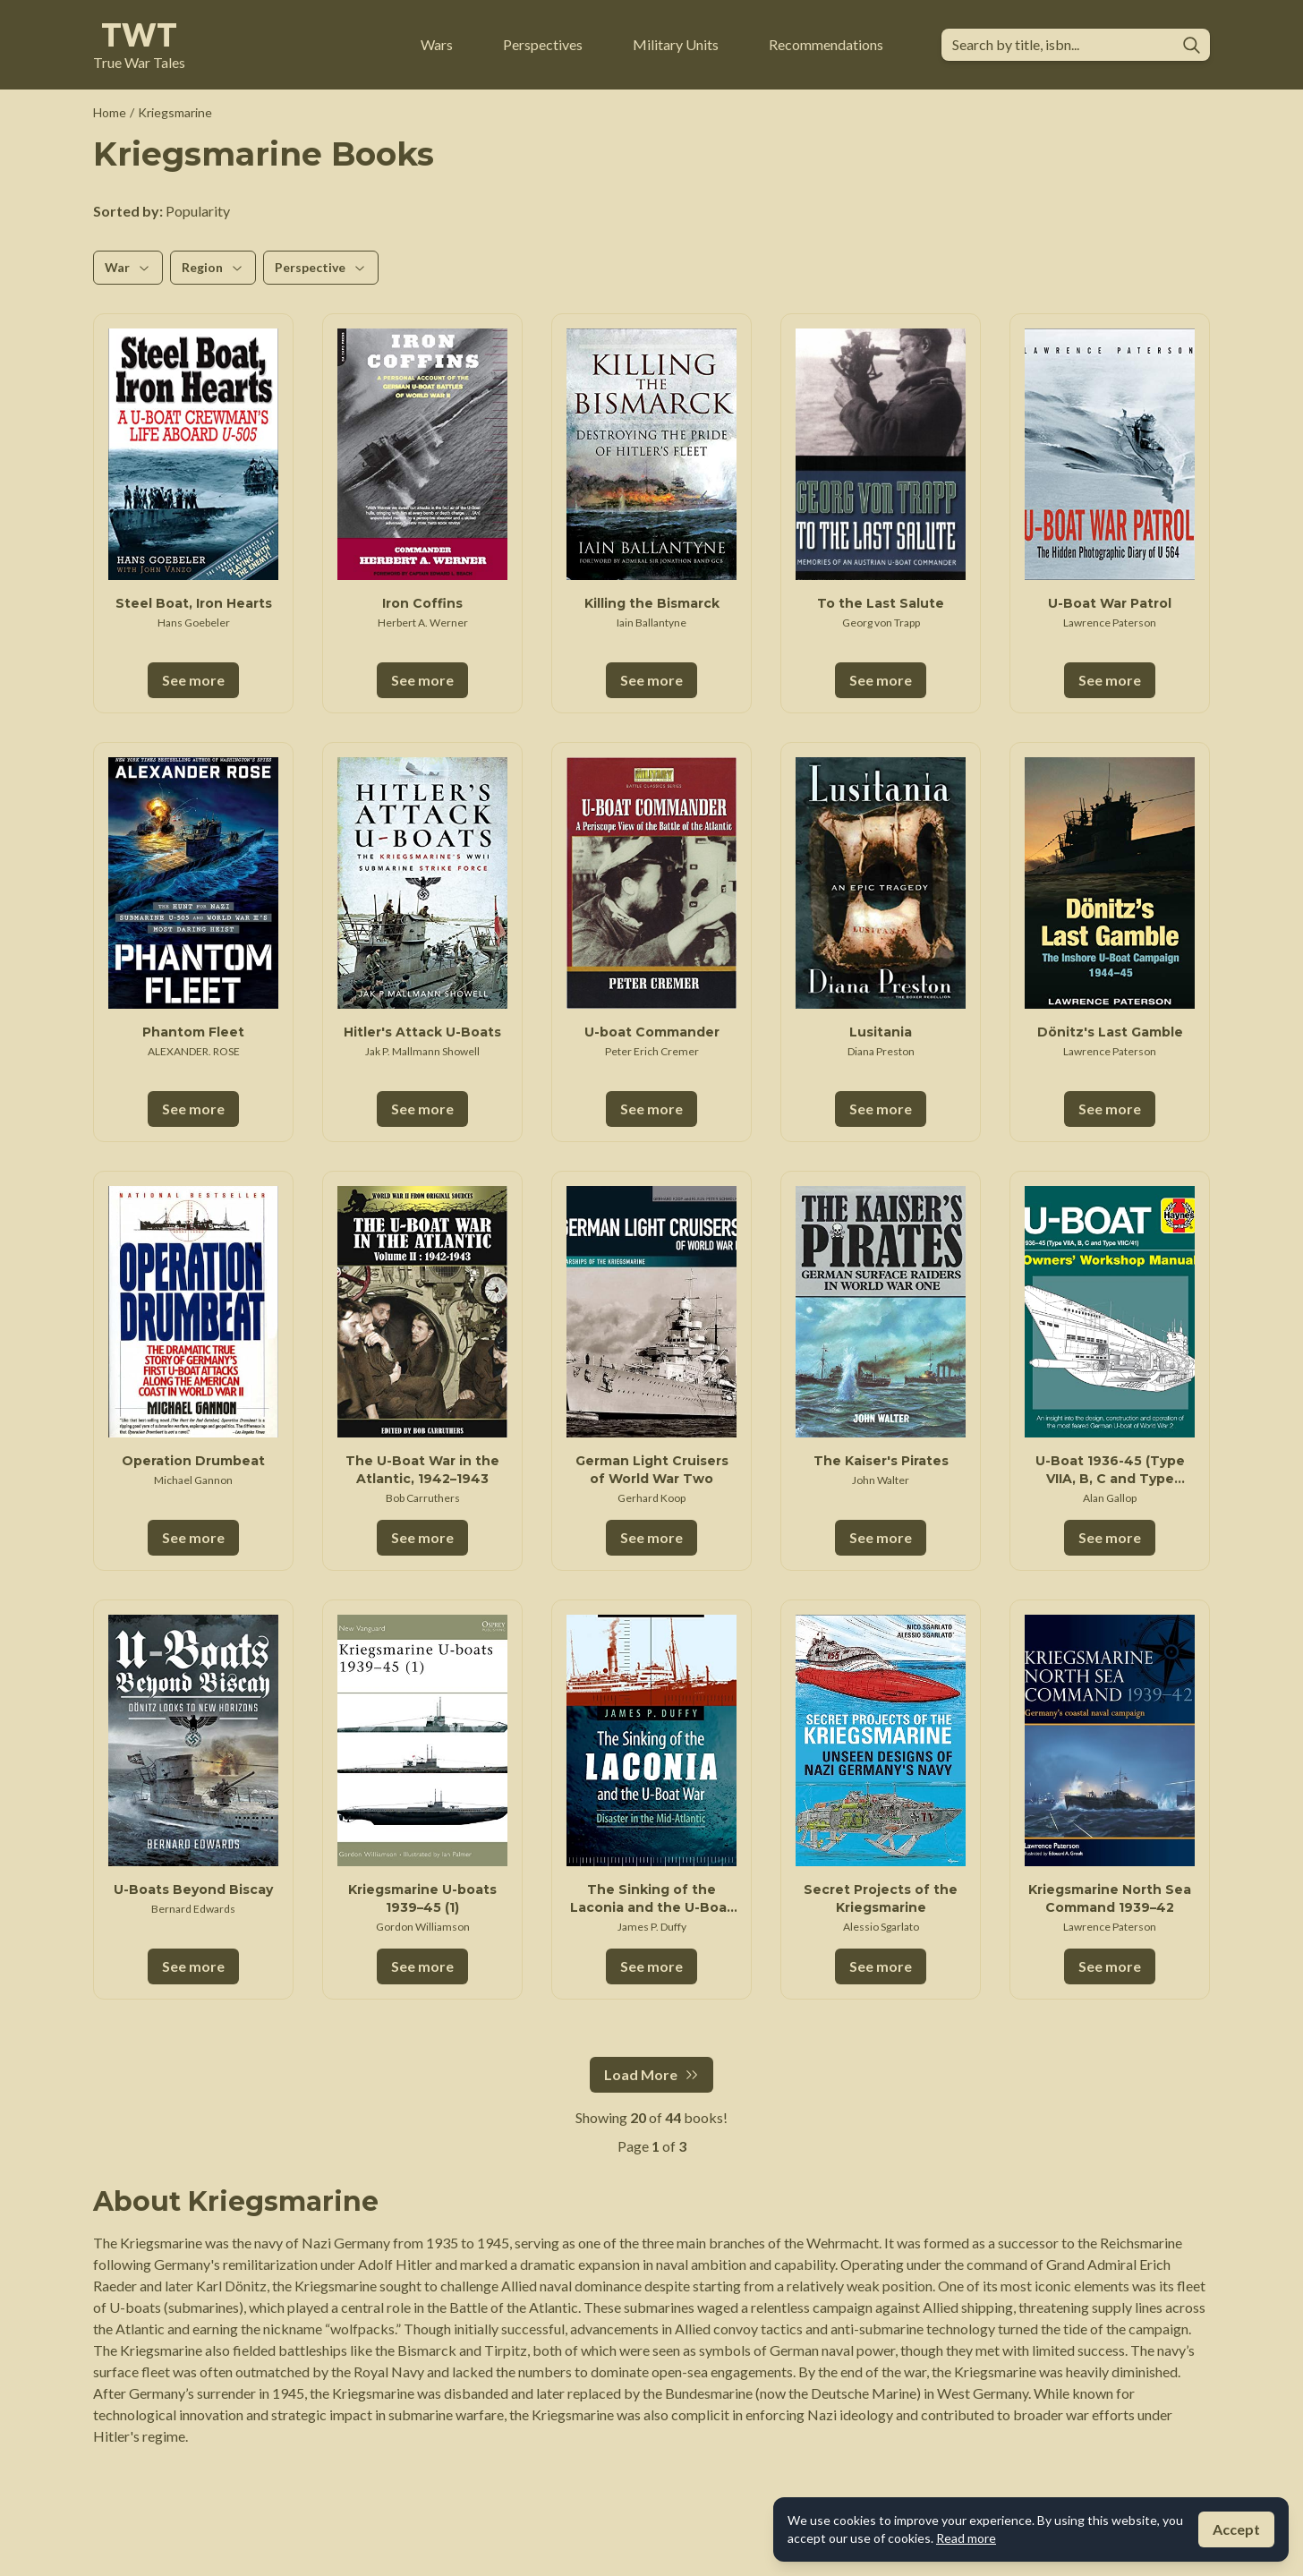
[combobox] (1060, 45)
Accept (1236, 2529)
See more (193, 679)
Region (213, 267)
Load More (651, 2074)
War (128, 267)
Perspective (321, 267)
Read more (966, 2538)
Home (109, 112)
